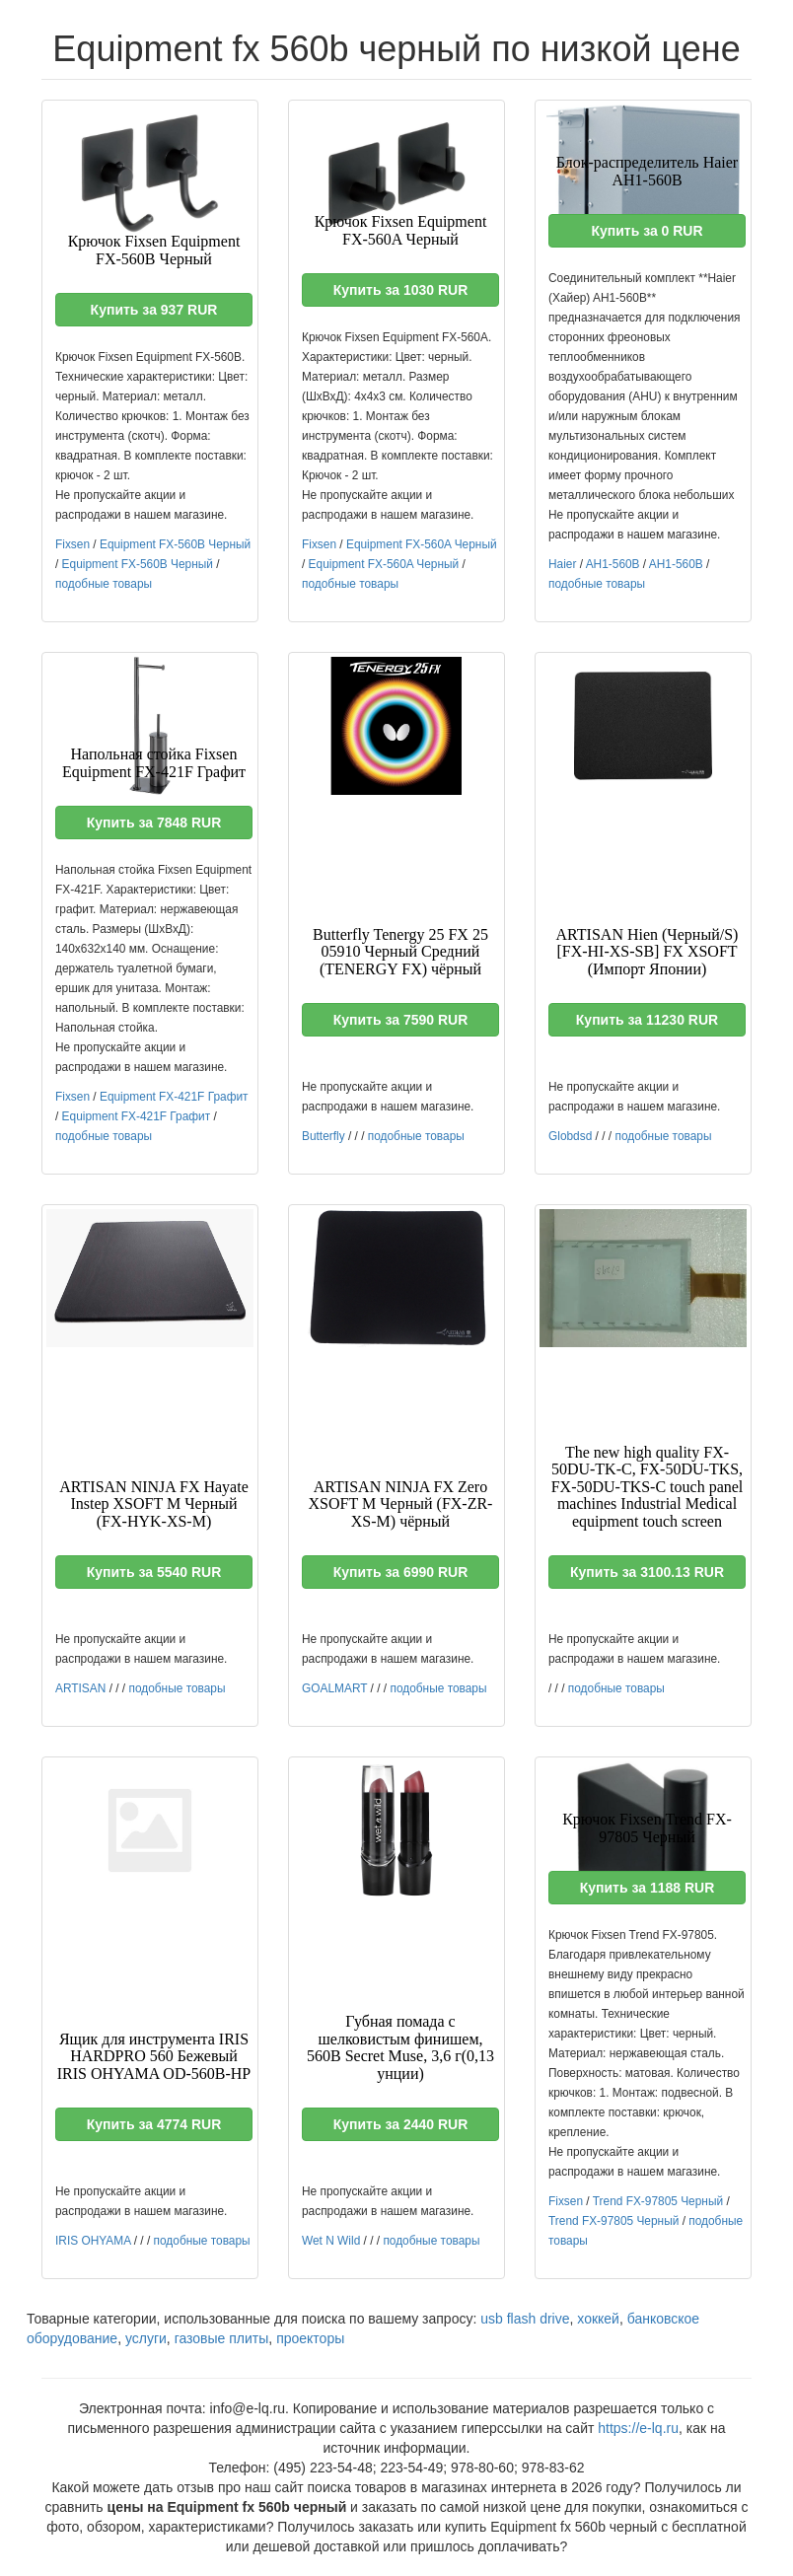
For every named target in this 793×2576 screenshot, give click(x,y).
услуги (146, 2338)
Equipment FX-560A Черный (421, 544)
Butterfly (323, 1136)
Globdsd (570, 1136)
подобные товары (103, 584)
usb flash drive (524, 2318)
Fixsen (72, 544)
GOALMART (334, 1688)
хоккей (598, 2318)
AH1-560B (613, 564)
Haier (562, 564)
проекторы (310, 2338)
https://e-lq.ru (638, 2428)
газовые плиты (222, 2338)
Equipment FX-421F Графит (174, 1097)
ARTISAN (80, 1688)
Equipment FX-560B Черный (175, 544)
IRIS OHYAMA (92, 2241)
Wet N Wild (331, 2241)
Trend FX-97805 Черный (658, 2201)
